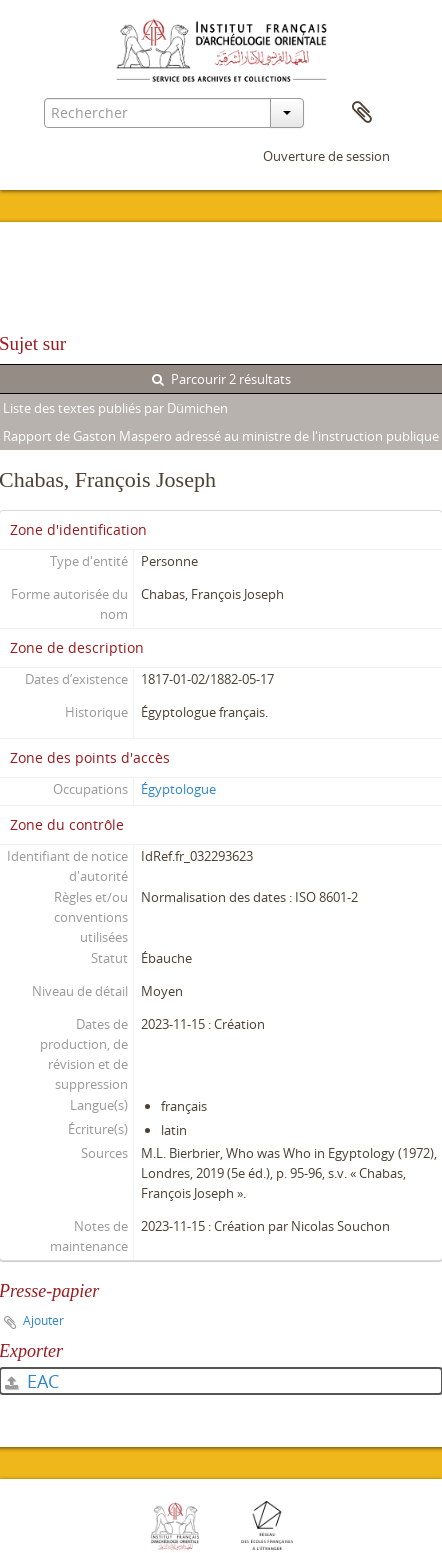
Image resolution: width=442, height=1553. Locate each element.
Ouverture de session (326, 156)
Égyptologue (178, 789)
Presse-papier (362, 113)
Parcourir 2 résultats (221, 379)
